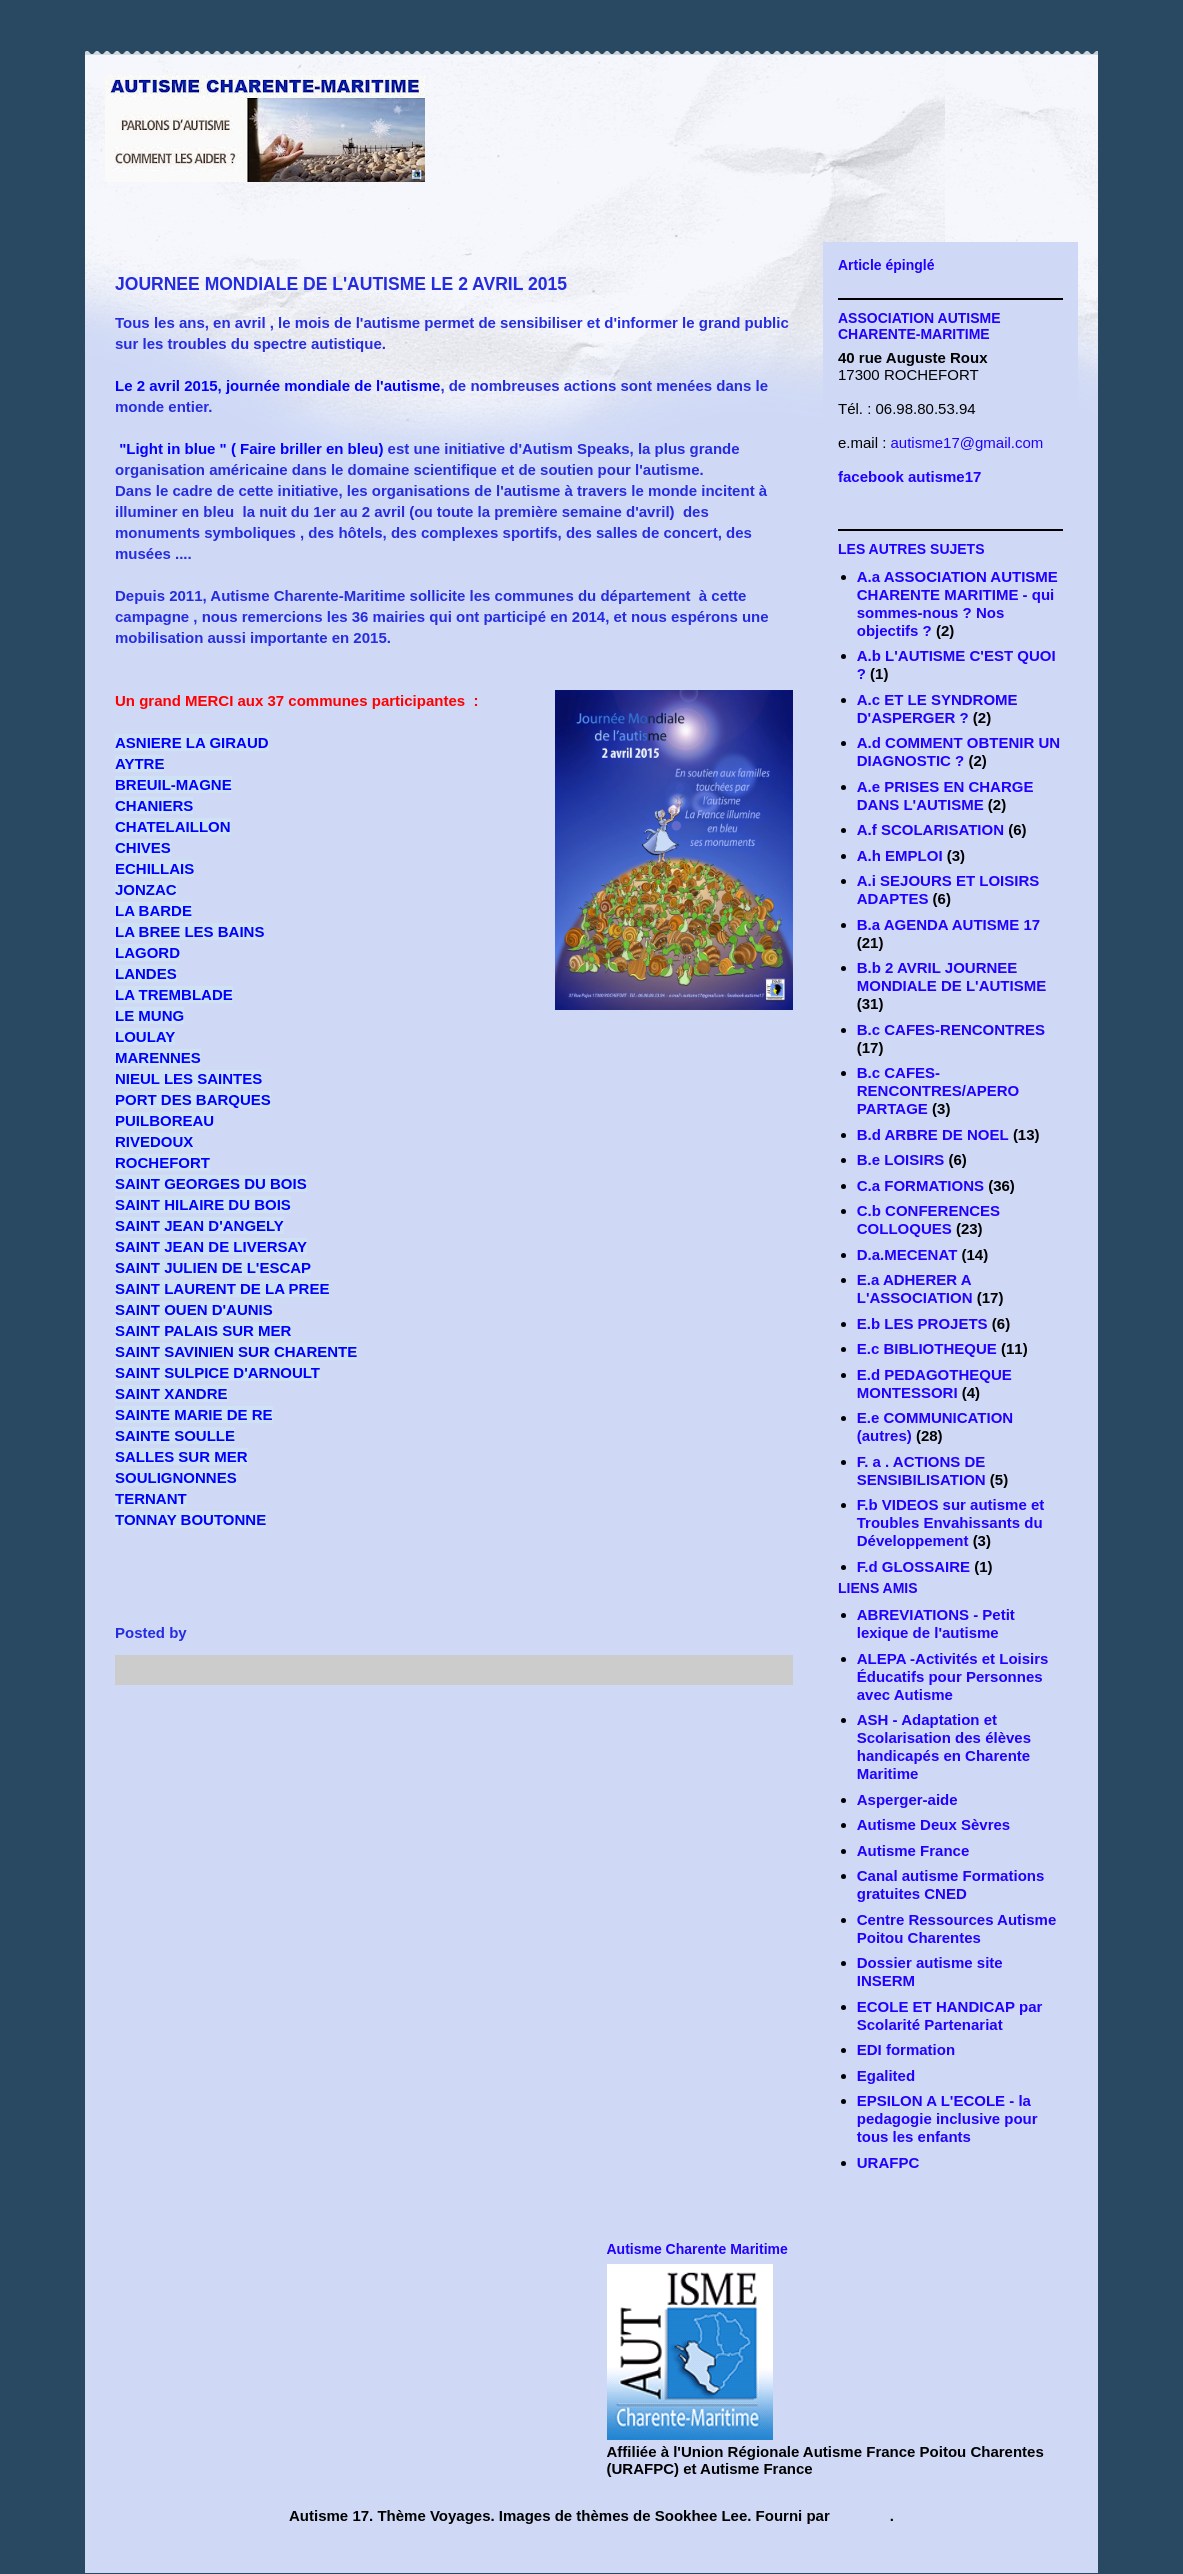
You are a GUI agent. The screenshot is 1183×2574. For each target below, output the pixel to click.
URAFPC (888, 2162)
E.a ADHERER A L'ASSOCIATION (915, 1288)
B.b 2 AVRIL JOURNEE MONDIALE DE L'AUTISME (951, 976)
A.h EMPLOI (900, 855)
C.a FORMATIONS (920, 1185)
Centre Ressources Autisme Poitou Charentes (957, 1928)
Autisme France (913, 1850)
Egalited (886, 2075)
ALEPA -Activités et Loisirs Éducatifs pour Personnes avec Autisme (953, 1676)
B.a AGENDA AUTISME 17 (948, 924)
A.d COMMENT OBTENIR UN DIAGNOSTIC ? (958, 751)
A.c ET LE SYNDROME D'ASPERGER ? (937, 708)
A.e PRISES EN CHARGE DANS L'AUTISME (945, 795)
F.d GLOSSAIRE (913, 1566)
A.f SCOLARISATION (930, 829)
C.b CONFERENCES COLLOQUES (928, 1219)
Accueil (452, 1729)
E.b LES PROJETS (922, 1323)
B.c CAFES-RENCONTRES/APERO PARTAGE (938, 1090)
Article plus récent (206, 1729)
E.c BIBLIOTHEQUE (927, 1348)
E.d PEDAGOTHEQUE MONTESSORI (934, 1383)
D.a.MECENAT (907, 1254)
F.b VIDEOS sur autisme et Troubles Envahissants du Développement (951, 1522)
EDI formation (906, 2049)
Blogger (862, 2515)
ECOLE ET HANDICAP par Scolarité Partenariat (950, 2015)
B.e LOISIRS (901, 1159)
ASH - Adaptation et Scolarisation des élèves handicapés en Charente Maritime (944, 1746)
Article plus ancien (699, 1729)
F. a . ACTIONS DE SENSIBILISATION (921, 1470)
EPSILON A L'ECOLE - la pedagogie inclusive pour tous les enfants (947, 2118)
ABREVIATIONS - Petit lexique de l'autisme (936, 1623)
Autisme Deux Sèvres (933, 1824)
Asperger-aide (907, 1799)
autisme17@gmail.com (967, 442)
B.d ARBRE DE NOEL (933, 1134)
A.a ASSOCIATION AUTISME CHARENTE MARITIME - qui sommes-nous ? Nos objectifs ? (957, 603)
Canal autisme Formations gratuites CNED (951, 1884)
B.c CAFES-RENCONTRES (951, 1029)
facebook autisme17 (909, 476)
